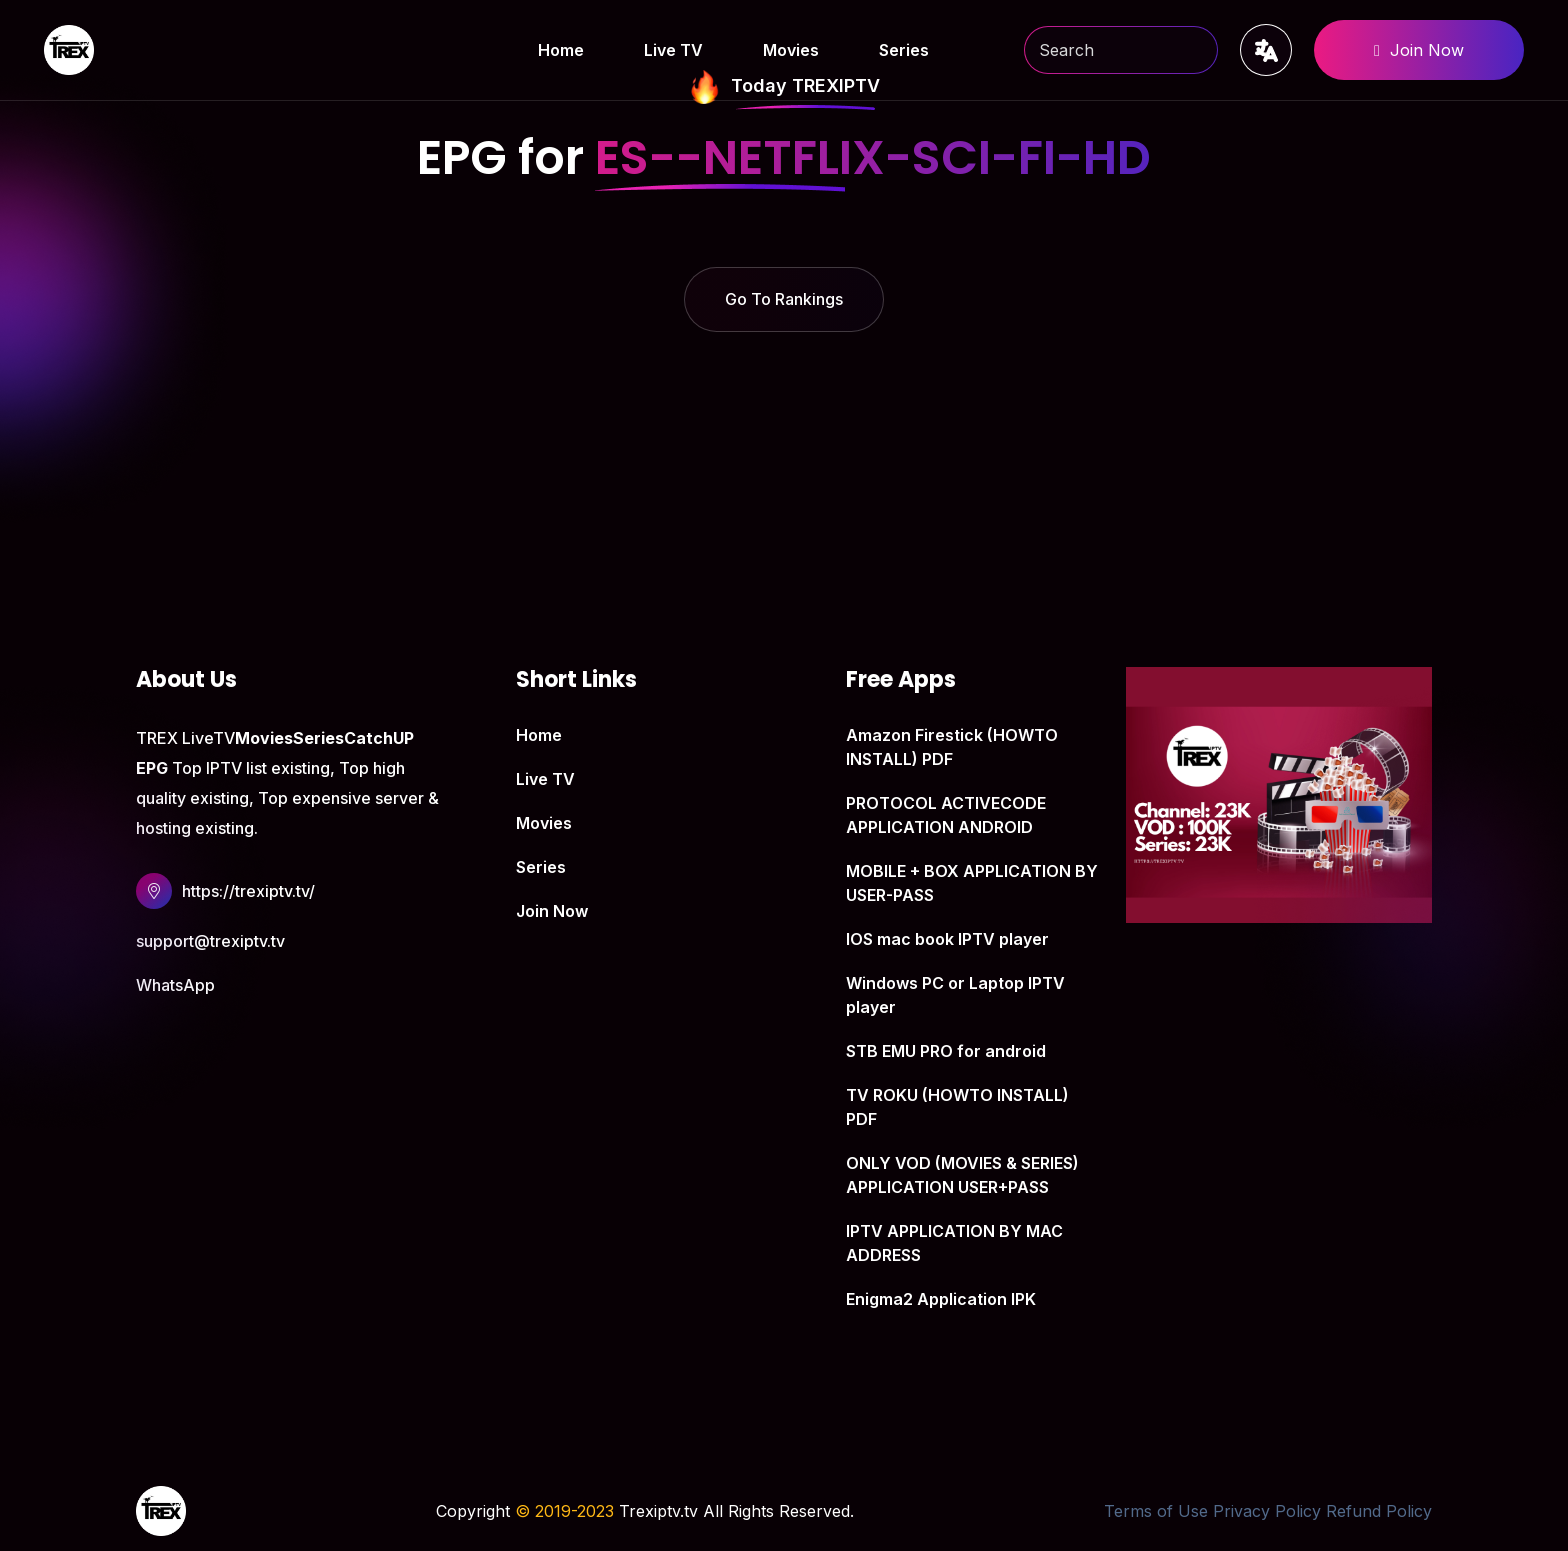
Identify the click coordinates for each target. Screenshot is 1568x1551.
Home (561, 50)
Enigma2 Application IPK (941, 1299)
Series (904, 50)
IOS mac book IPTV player (947, 939)
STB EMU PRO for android (946, 1051)
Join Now (1419, 50)
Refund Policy (1379, 1511)
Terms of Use (1156, 1511)
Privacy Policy (1267, 1511)
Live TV (673, 50)
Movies (791, 50)
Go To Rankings (784, 299)
